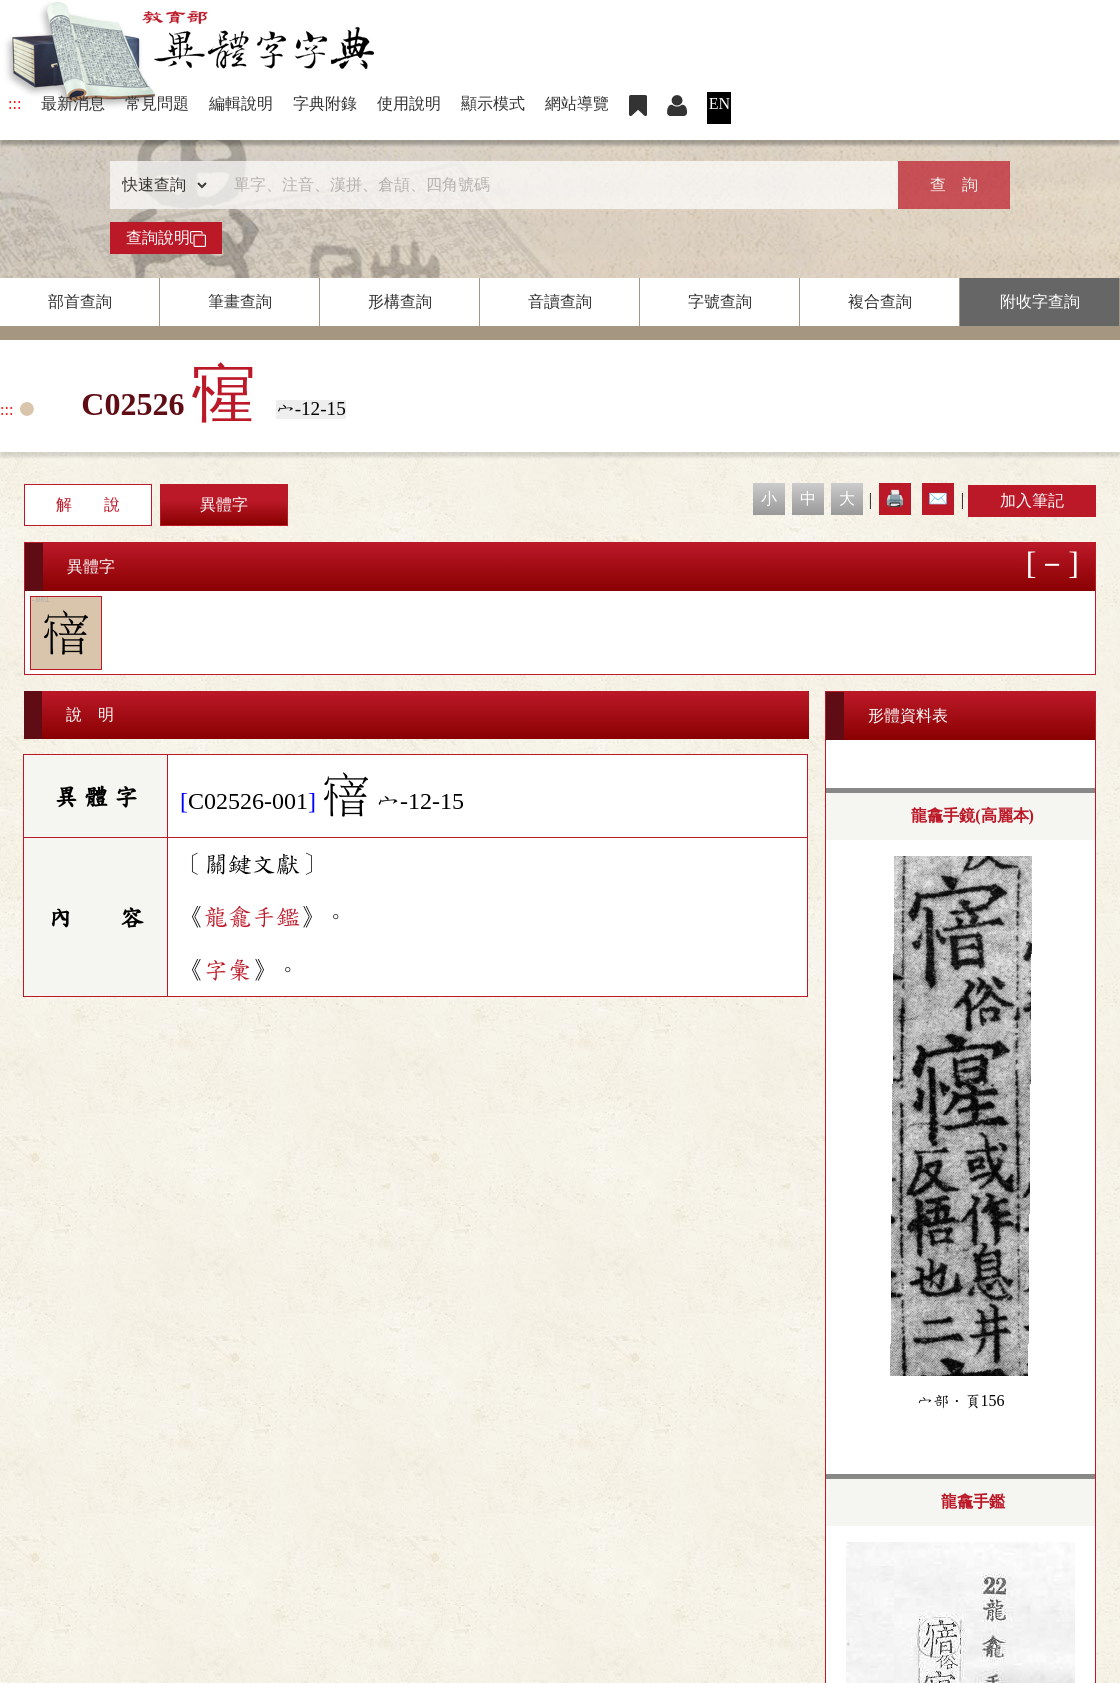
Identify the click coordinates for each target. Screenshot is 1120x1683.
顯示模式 (493, 103)
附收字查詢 (1040, 301)
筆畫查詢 (240, 301)
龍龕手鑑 (252, 917)
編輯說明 (241, 103)
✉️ (938, 498)
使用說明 (409, 103)
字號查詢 (720, 301)
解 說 (88, 504)
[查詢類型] (160, 185)
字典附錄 (325, 103)
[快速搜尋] (553, 185)
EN (719, 103)
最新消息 (73, 103)
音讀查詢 (560, 301)
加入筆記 (1032, 500)
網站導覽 (577, 103)
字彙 (228, 970)
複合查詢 (880, 301)
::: (14, 103)
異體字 (224, 504)
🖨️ (895, 498)
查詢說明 (166, 238)
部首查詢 (80, 301)
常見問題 (157, 103)
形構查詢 (400, 301)
